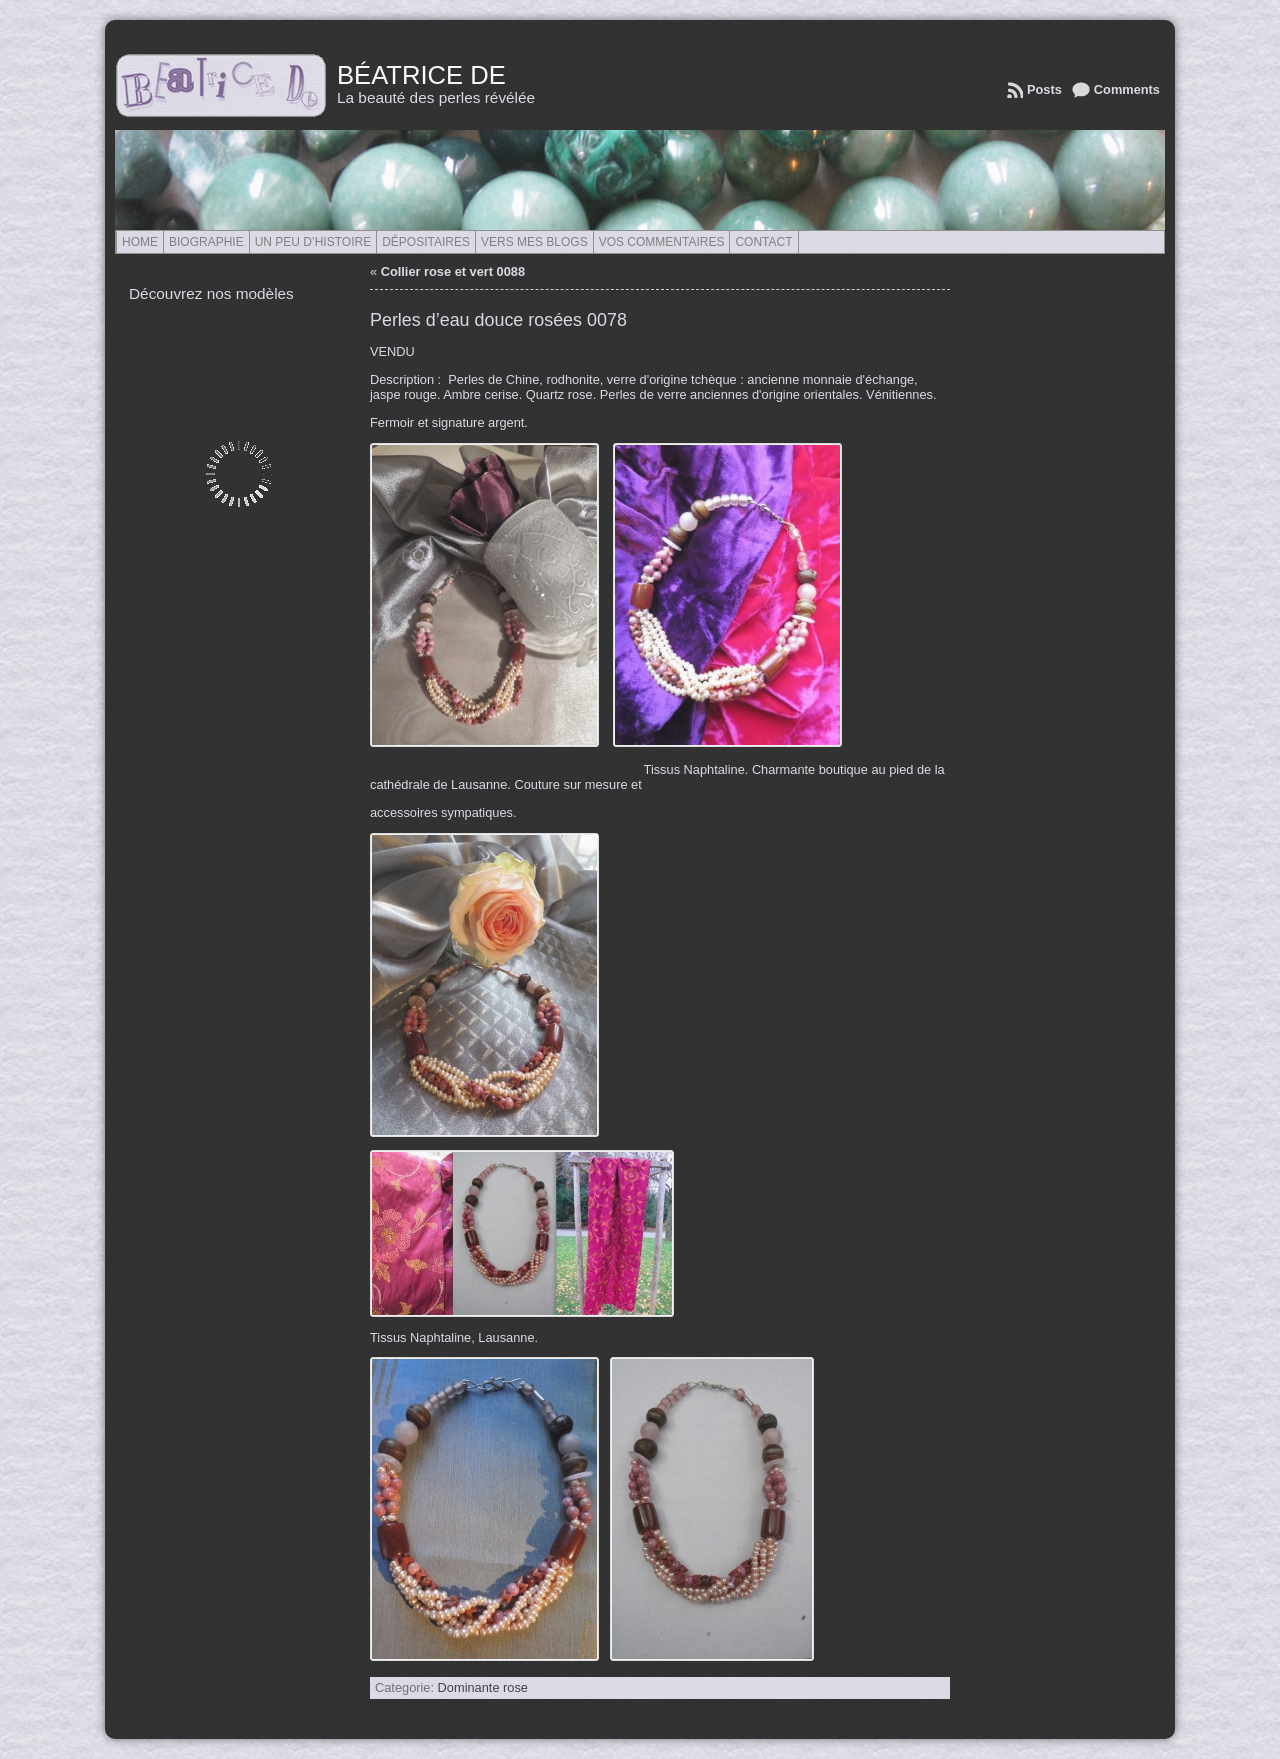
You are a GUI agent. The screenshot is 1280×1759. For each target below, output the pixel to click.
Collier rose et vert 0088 (453, 271)
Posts (1044, 89)
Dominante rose (483, 1687)
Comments (1127, 89)
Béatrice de (421, 75)
